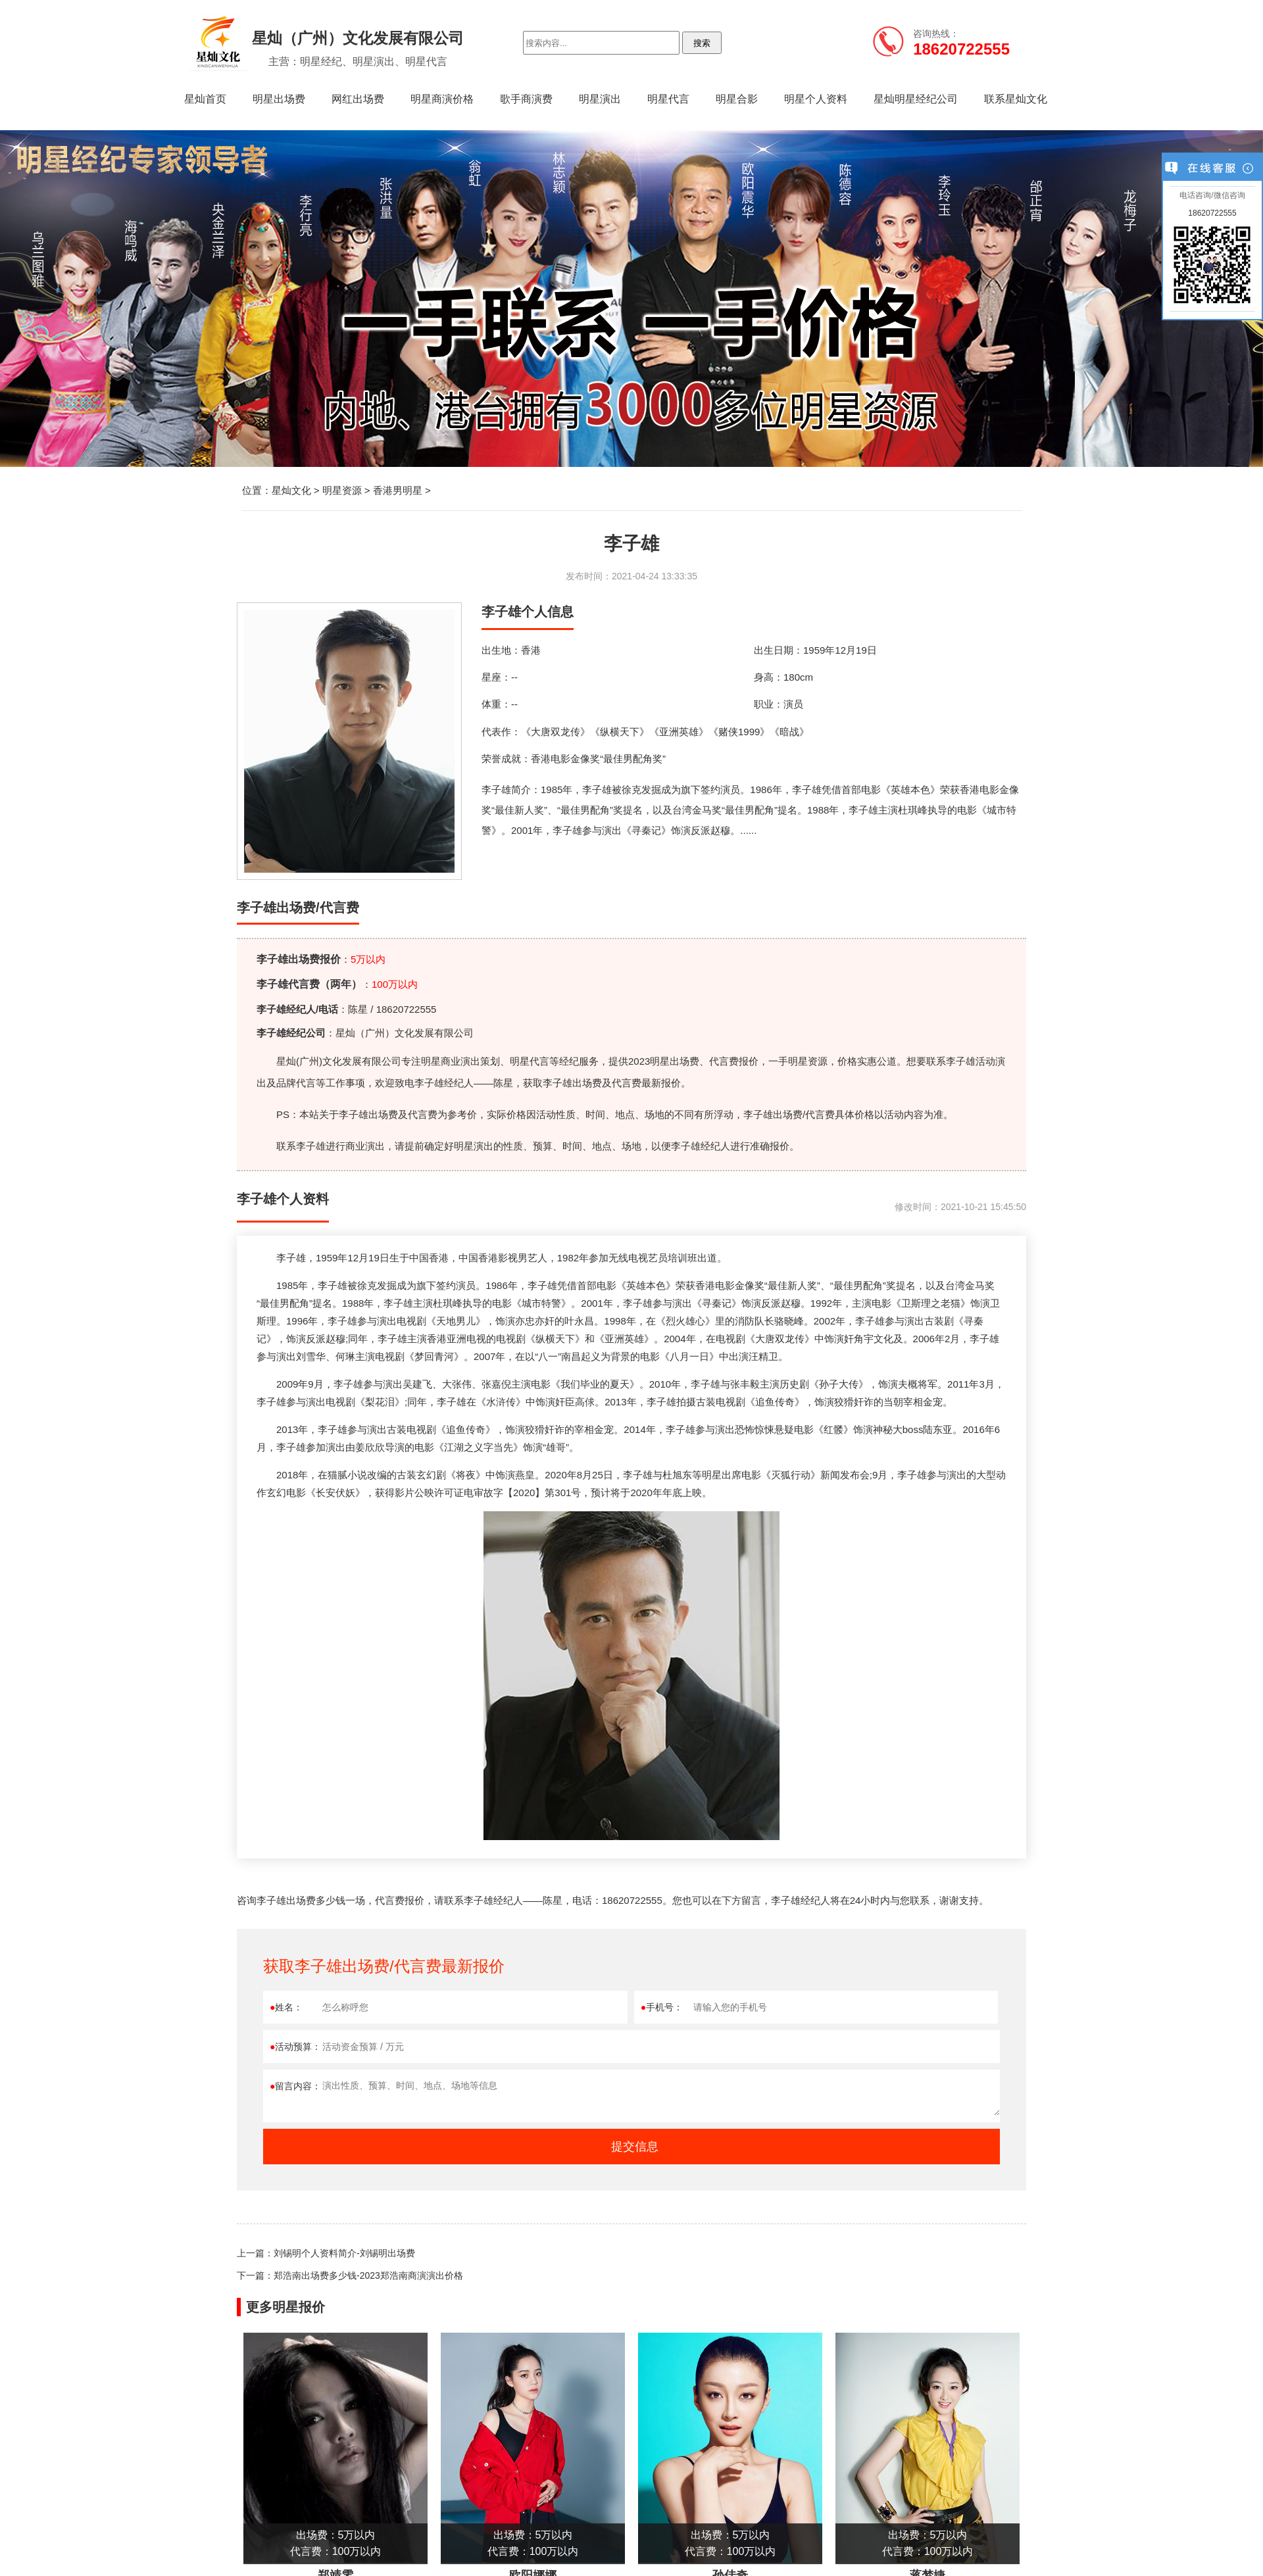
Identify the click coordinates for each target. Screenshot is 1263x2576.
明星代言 (668, 99)
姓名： (286, 2007)
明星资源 (342, 490)
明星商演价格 (442, 99)
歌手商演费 (526, 99)
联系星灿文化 (1015, 99)
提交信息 (634, 2146)
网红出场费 (358, 99)
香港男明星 (397, 490)
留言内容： (295, 2086)
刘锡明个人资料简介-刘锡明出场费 (344, 2253)
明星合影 (737, 99)
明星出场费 (279, 99)
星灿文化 (291, 490)
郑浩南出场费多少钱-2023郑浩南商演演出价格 (368, 2275)
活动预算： (295, 2046)
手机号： (662, 2007)
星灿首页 (205, 99)
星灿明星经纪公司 (916, 99)
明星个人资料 (815, 99)
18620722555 (1212, 213)
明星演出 (600, 99)
